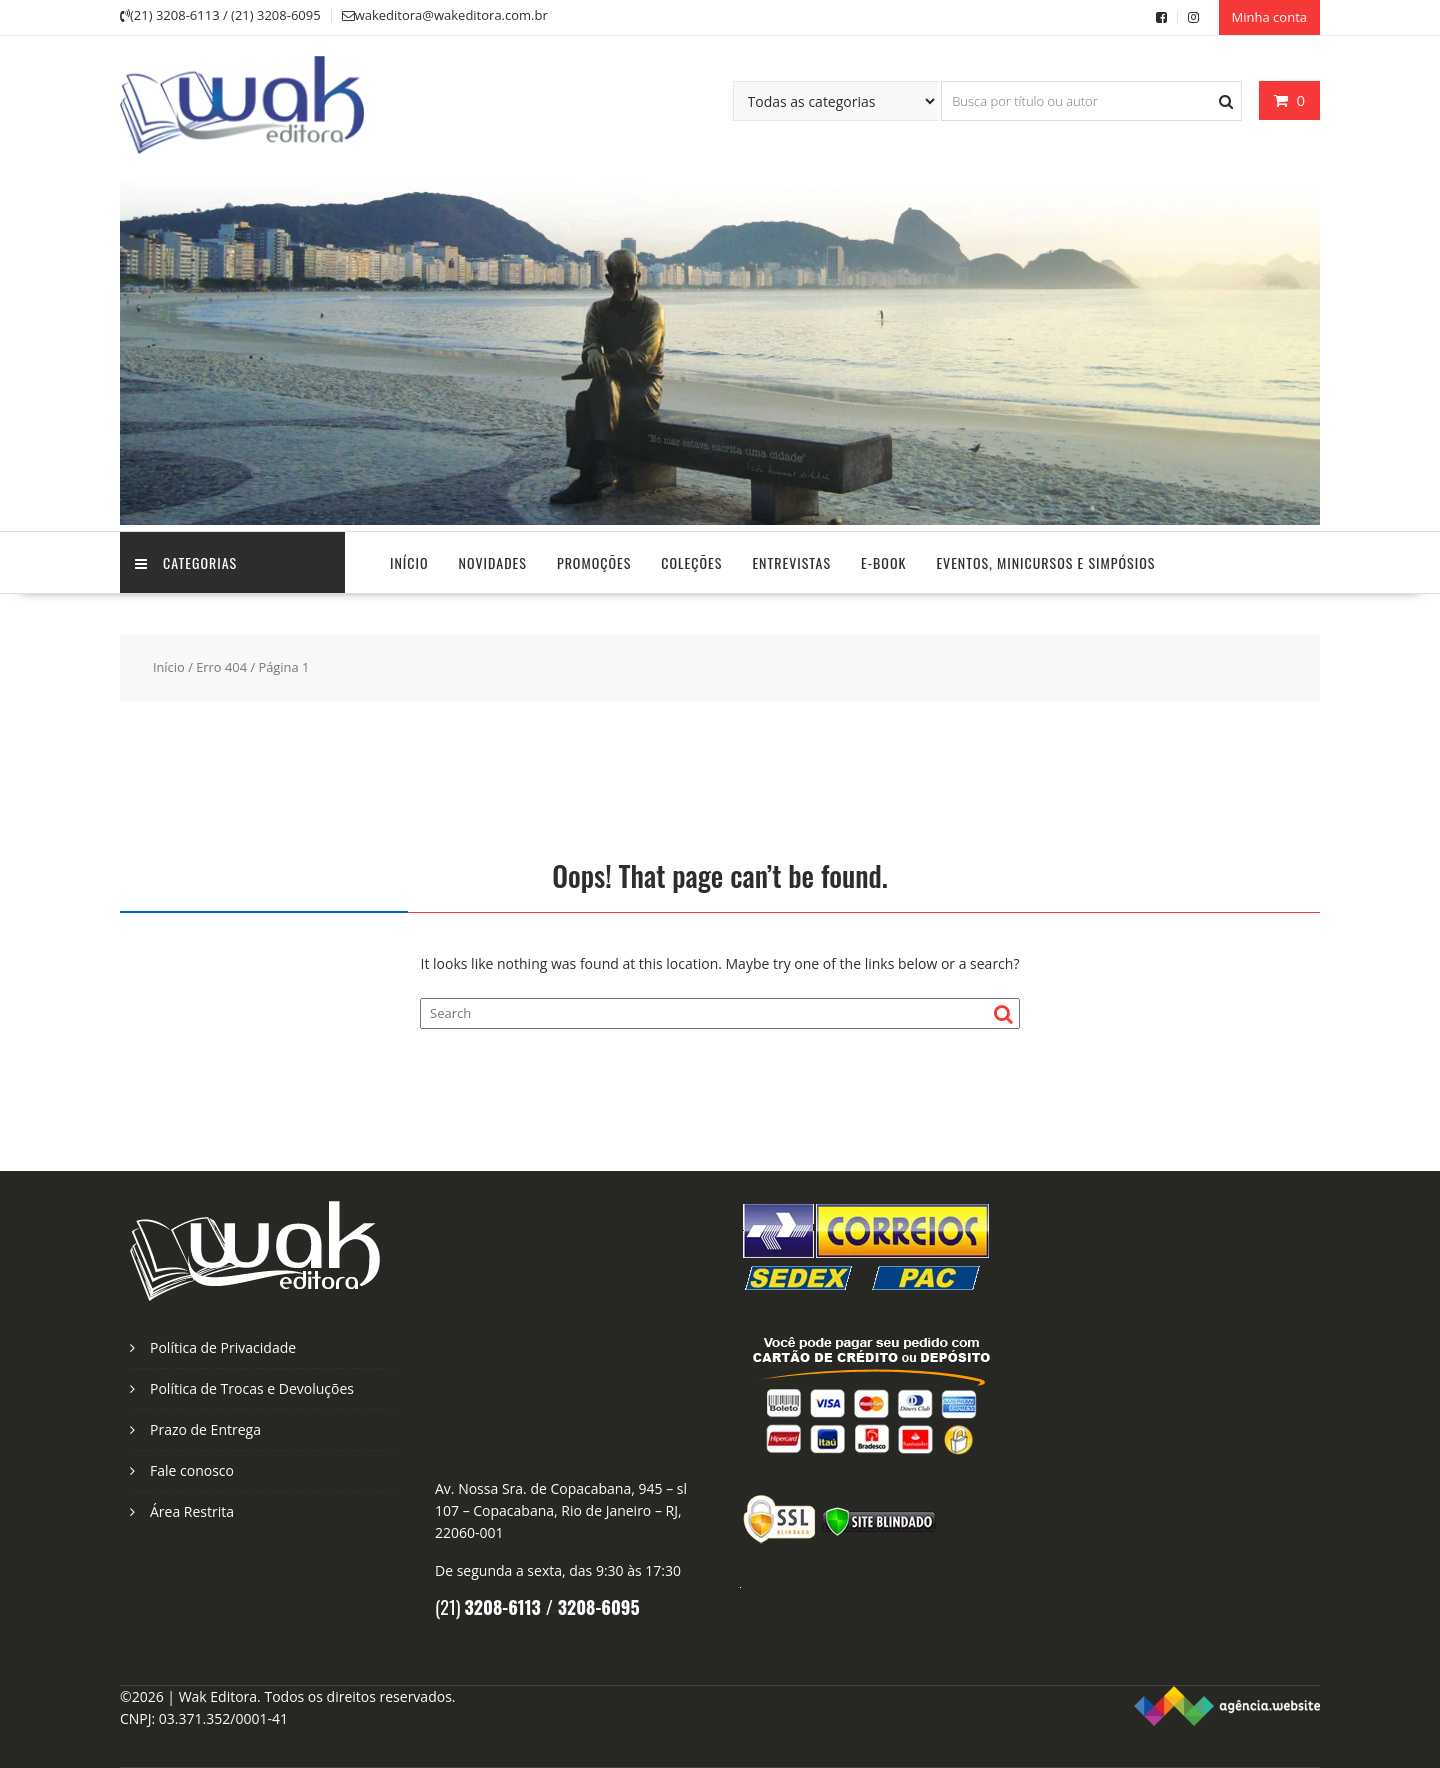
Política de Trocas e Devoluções (252, 1388)
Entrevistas (791, 562)
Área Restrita (192, 1511)
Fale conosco (192, 1470)
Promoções (594, 562)
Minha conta (1269, 17)
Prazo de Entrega (205, 1429)
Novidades (493, 562)
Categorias (186, 562)
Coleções (691, 562)
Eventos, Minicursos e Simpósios (1045, 562)
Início (409, 562)
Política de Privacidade (223, 1347)
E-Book (883, 562)
